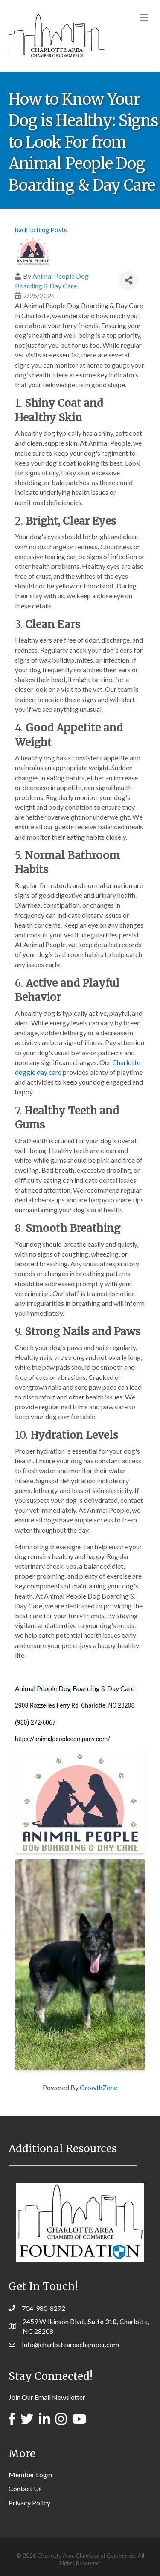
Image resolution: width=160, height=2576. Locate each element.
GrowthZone (98, 2087)
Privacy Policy (29, 2503)
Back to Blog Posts (41, 230)
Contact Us (25, 2489)
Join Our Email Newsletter (47, 2397)
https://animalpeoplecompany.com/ (62, 1739)
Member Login (30, 2474)
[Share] (128, 280)
